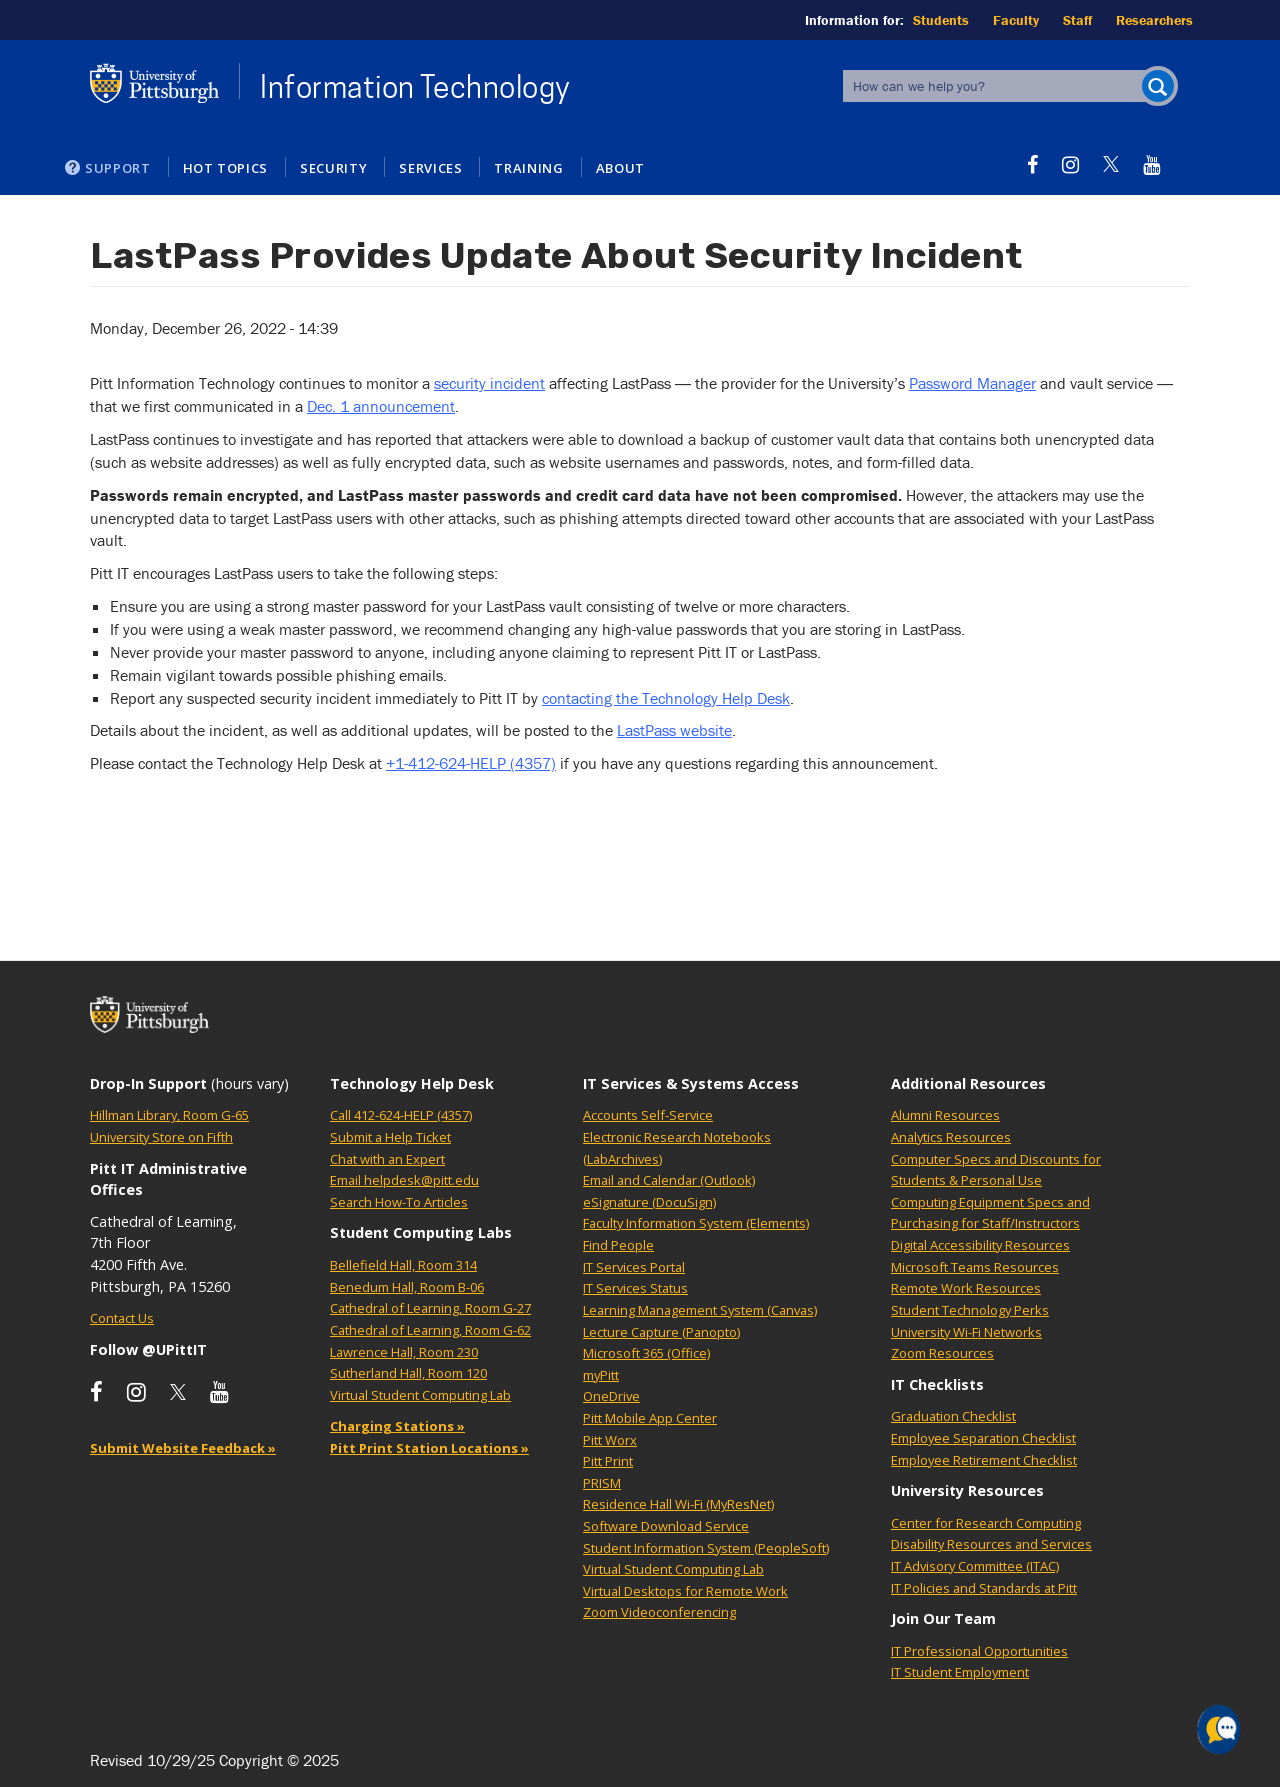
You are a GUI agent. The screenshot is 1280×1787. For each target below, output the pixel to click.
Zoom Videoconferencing (659, 1612)
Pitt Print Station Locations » (429, 1448)
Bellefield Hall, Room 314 (403, 1265)
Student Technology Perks (970, 1310)
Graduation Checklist (953, 1416)
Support (118, 168)
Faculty (1016, 20)
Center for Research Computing (986, 1523)
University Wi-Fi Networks (966, 1332)
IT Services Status (635, 1288)
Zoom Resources (942, 1353)
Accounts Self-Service (648, 1115)
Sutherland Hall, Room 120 (408, 1373)
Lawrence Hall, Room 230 (404, 1352)
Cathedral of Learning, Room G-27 (430, 1308)
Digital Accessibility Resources (980, 1245)
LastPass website (674, 730)
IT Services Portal (634, 1267)
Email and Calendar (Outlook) (669, 1180)
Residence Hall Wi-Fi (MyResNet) (678, 1504)
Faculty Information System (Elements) (696, 1223)
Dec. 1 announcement (381, 406)
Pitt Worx (610, 1440)
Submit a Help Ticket (390, 1137)
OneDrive (611, 1396)
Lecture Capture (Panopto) (661, 1332)
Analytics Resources (951, 1137)
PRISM (602, 1483)
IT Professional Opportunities (979, 1651)
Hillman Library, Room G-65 (169, 1115)
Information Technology (415, 87)
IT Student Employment (960, 1672)
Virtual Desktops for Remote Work (685, 1591)
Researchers (1154, 20)
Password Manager (972, 383)
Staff (1077, 20)
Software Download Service (666, 1526)
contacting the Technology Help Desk (666, 698)
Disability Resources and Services (991, 1544)
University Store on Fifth (161, 1137)
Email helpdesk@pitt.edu (404, 1180)
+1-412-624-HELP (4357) (471, 763)
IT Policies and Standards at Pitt (984, 1588)
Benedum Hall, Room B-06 (407, 1287)
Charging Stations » (397, 1426)
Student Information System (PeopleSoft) (706, 1548)
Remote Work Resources (966, 1288)
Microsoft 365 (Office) (646, 1353)
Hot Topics (226, 168)
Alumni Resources (945, 1115)
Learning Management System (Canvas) (700, 1310)
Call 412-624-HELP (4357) (401, 1115)
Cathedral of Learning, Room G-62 (430, 1330)
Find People (618, 1245)
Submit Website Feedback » (183, 1448)
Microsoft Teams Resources (975, 1267)
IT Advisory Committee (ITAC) (975, 1566)
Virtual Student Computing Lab (420, 1395)
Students (941, 20)
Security (333, 168)
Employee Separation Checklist (983, 1438)
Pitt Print (608, 1461)
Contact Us (122, 1318)
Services (430, 168)
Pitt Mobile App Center (650, 1418)
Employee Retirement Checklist (984, 1460)
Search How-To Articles (399, 1202)
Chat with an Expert (387, 1159)
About (620, 168)
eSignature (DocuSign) (649, 1202)
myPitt (601, 1375)
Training (528, 168)
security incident (489, 383)
